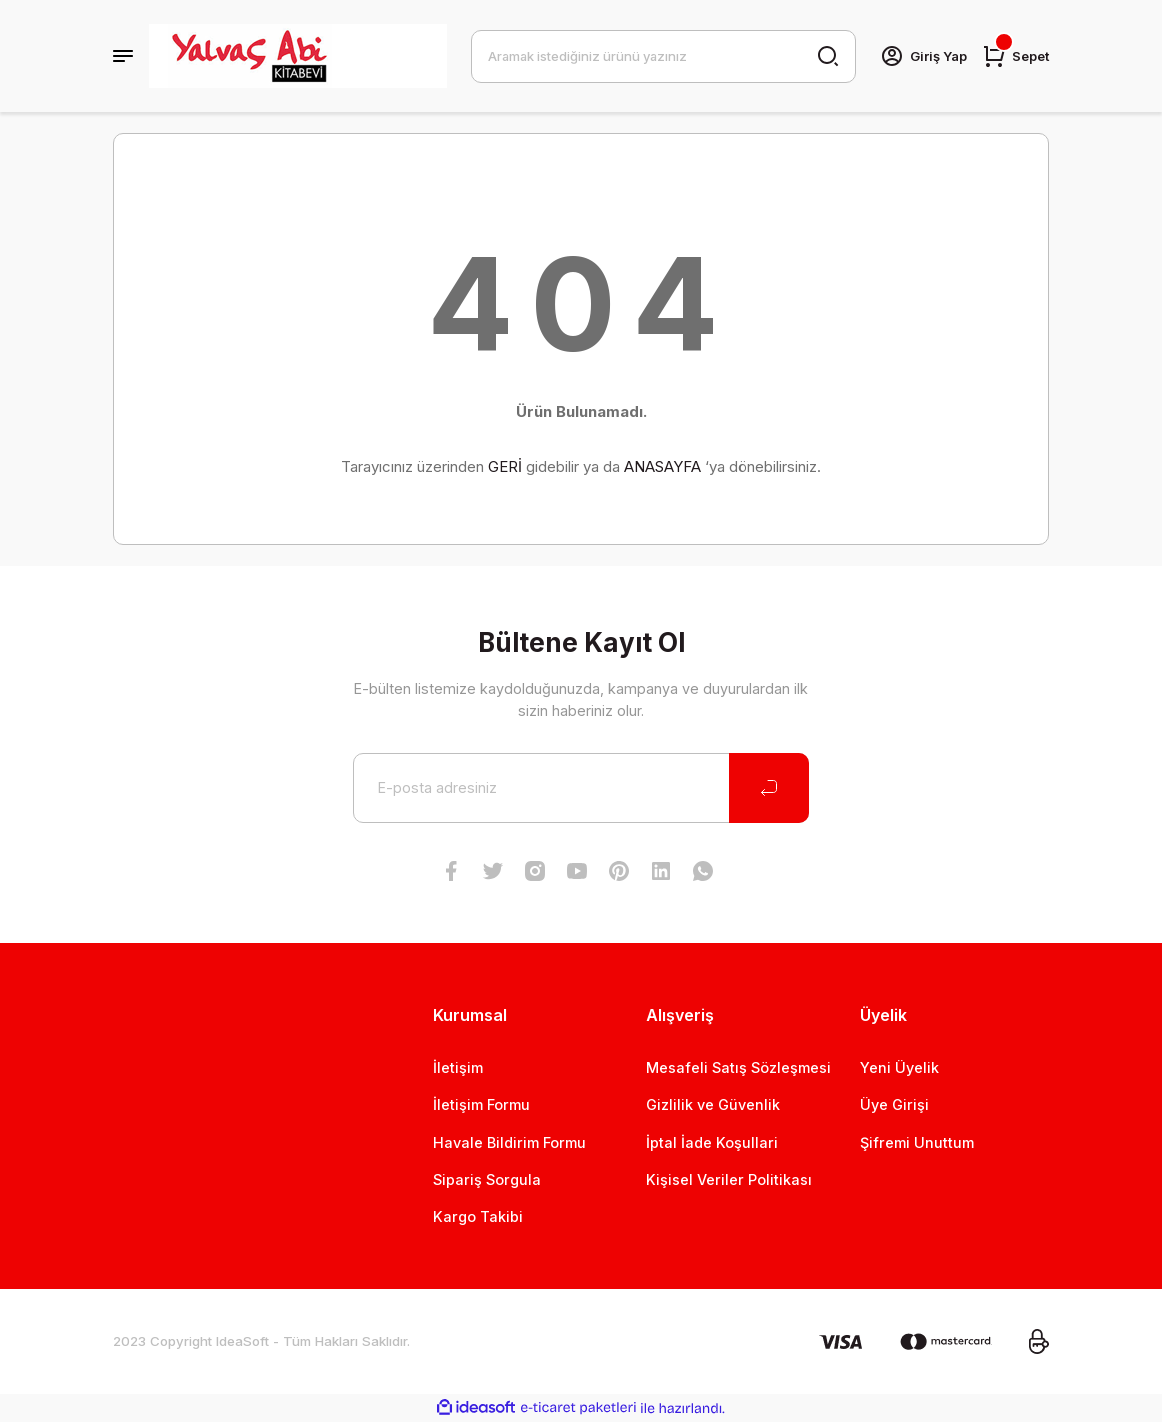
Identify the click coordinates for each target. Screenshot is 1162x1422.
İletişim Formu (481, 1104)
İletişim (458, 1067)
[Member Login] (922, 56)
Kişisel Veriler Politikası (729, 1179)
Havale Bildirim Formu (509, 1142)
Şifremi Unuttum (917, 1142)
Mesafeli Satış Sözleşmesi (738, 1067)
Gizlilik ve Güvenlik (713, 1104)
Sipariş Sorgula (487, 1179)
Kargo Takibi (478, 1216)
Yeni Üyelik (899, 1067)
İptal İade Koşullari (712, 1142)
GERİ (505, 466)
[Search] (662, 56)
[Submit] (769, 788)
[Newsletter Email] (581, 788)
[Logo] (298, 56)
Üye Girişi (894, 1104)
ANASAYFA (662, 466)
